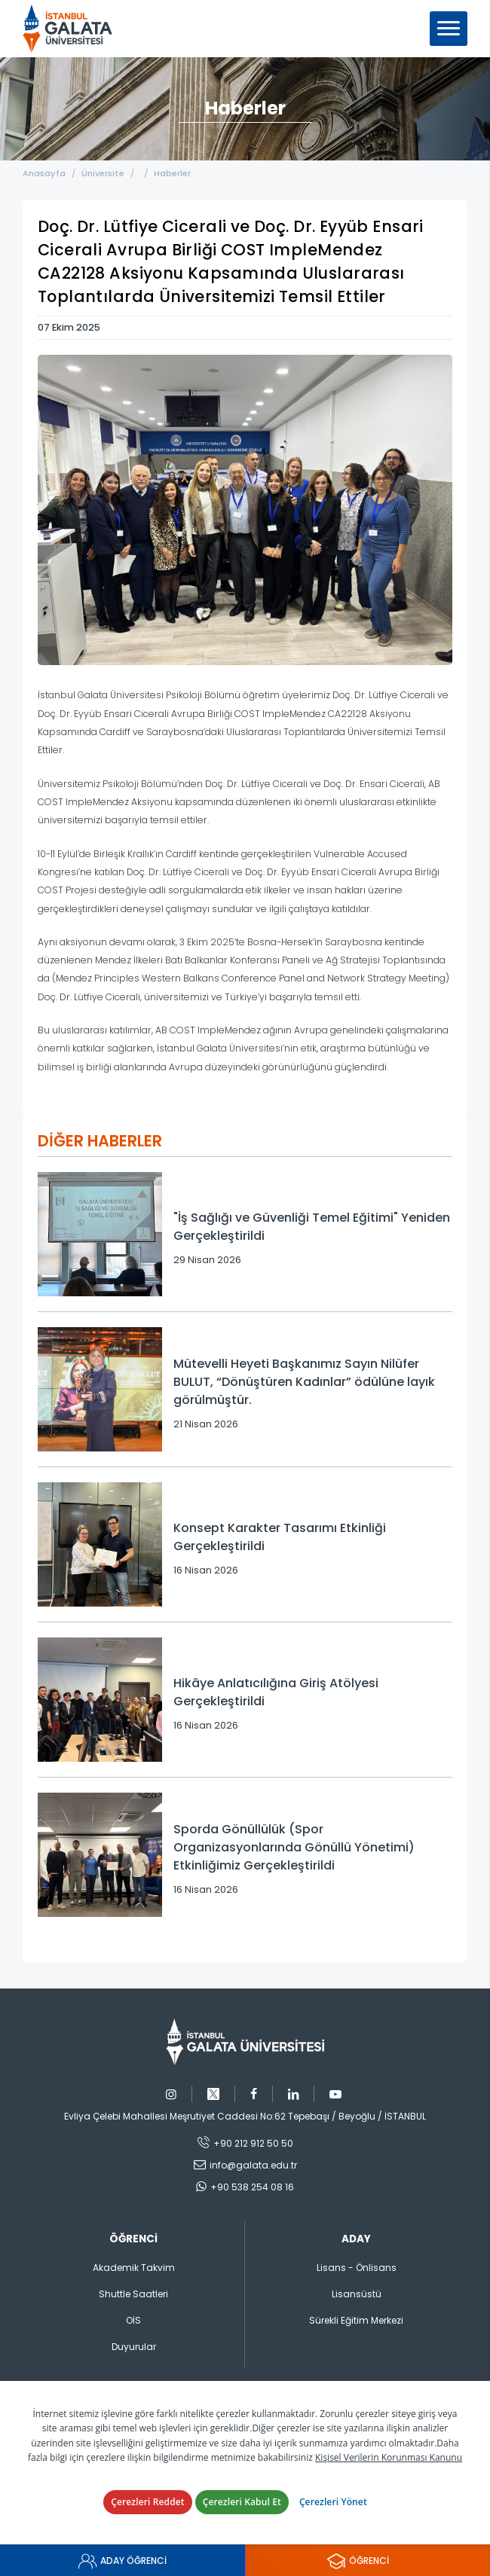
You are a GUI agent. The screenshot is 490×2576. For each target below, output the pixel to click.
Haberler (172, 173)
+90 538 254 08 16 (252, 2187)
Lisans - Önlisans (357, 2267)
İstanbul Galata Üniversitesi (72, 29)
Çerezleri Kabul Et (242, 2501)
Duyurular (134, 2346)
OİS (133, 2320)
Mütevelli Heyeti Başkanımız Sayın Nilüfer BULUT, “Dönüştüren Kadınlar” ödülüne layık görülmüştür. (304, 1382)
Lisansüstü (356, 2294)
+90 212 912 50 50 (253, 2143)
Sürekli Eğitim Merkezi (356, 2320)
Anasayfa (44, 173)
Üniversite (102, 173)
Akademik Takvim (134, 2267)
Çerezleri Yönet (333, 2501)
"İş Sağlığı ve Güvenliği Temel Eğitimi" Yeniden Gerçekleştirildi (311, 1226)
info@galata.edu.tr (253, 2165)
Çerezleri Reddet (148, 2501)
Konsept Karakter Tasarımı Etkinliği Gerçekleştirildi (279, 1537)
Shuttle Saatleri (133, 2294)
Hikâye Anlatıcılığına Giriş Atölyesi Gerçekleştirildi (275, 1692)
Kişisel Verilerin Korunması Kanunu (388, 2457)
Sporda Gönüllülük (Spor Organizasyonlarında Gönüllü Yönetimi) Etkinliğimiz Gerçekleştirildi (294, 1847)
